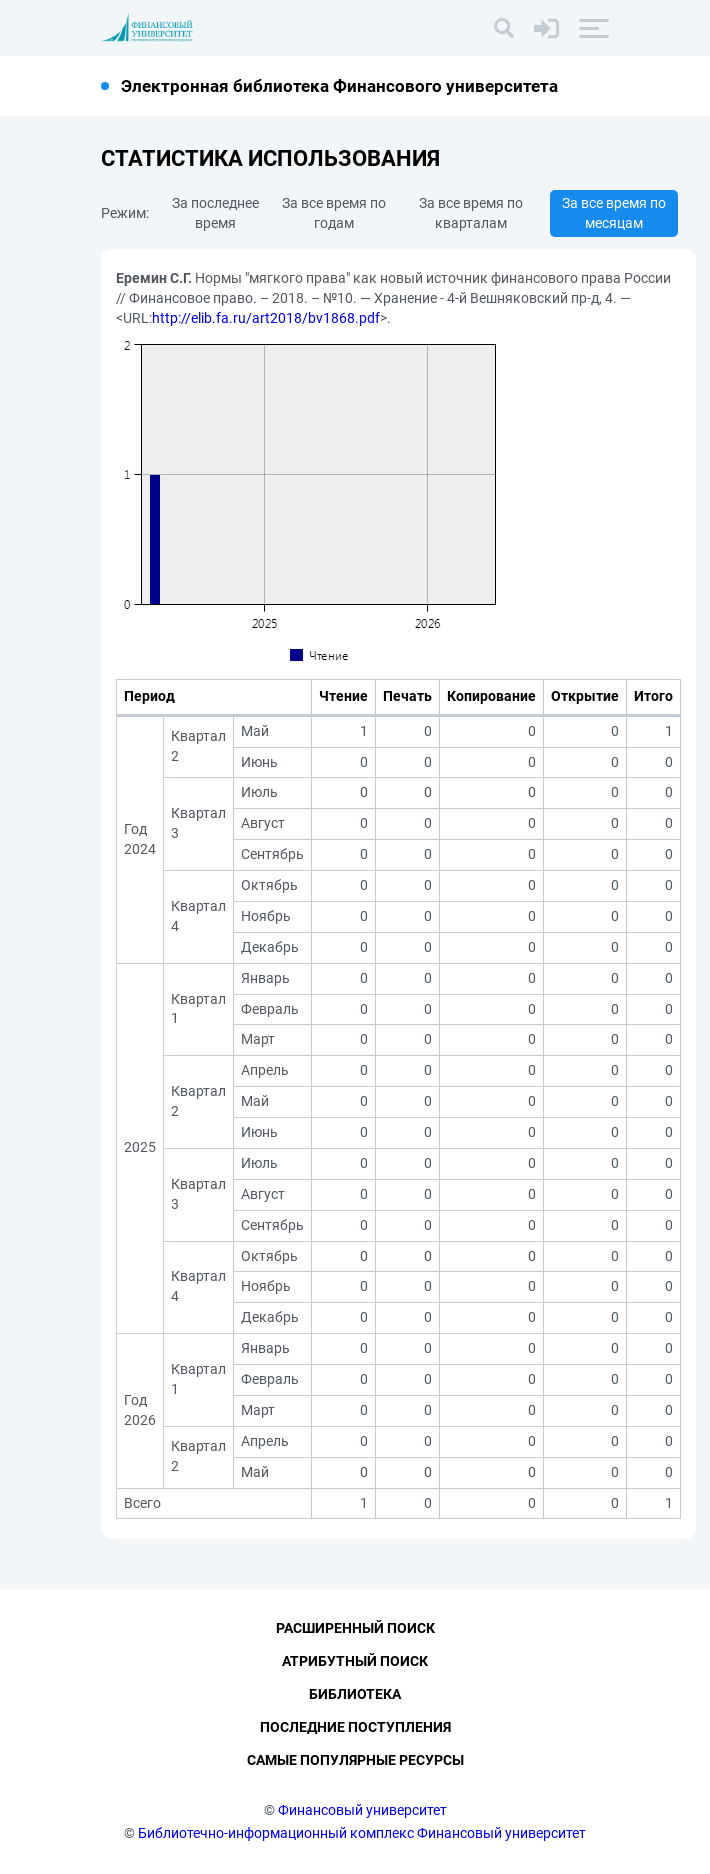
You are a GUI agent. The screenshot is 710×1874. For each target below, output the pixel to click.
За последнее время (215, 213)
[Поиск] (504, 28)
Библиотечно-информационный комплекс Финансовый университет (362, 1833)
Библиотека (355, 1695)
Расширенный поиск (355, 1629)
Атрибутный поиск (355, 1662)
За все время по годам (334, 213)
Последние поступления (355, 1728)
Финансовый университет (362, 1810)
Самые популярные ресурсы (355, 1760)
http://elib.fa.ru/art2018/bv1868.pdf (266, 318)
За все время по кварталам (471, 213)
